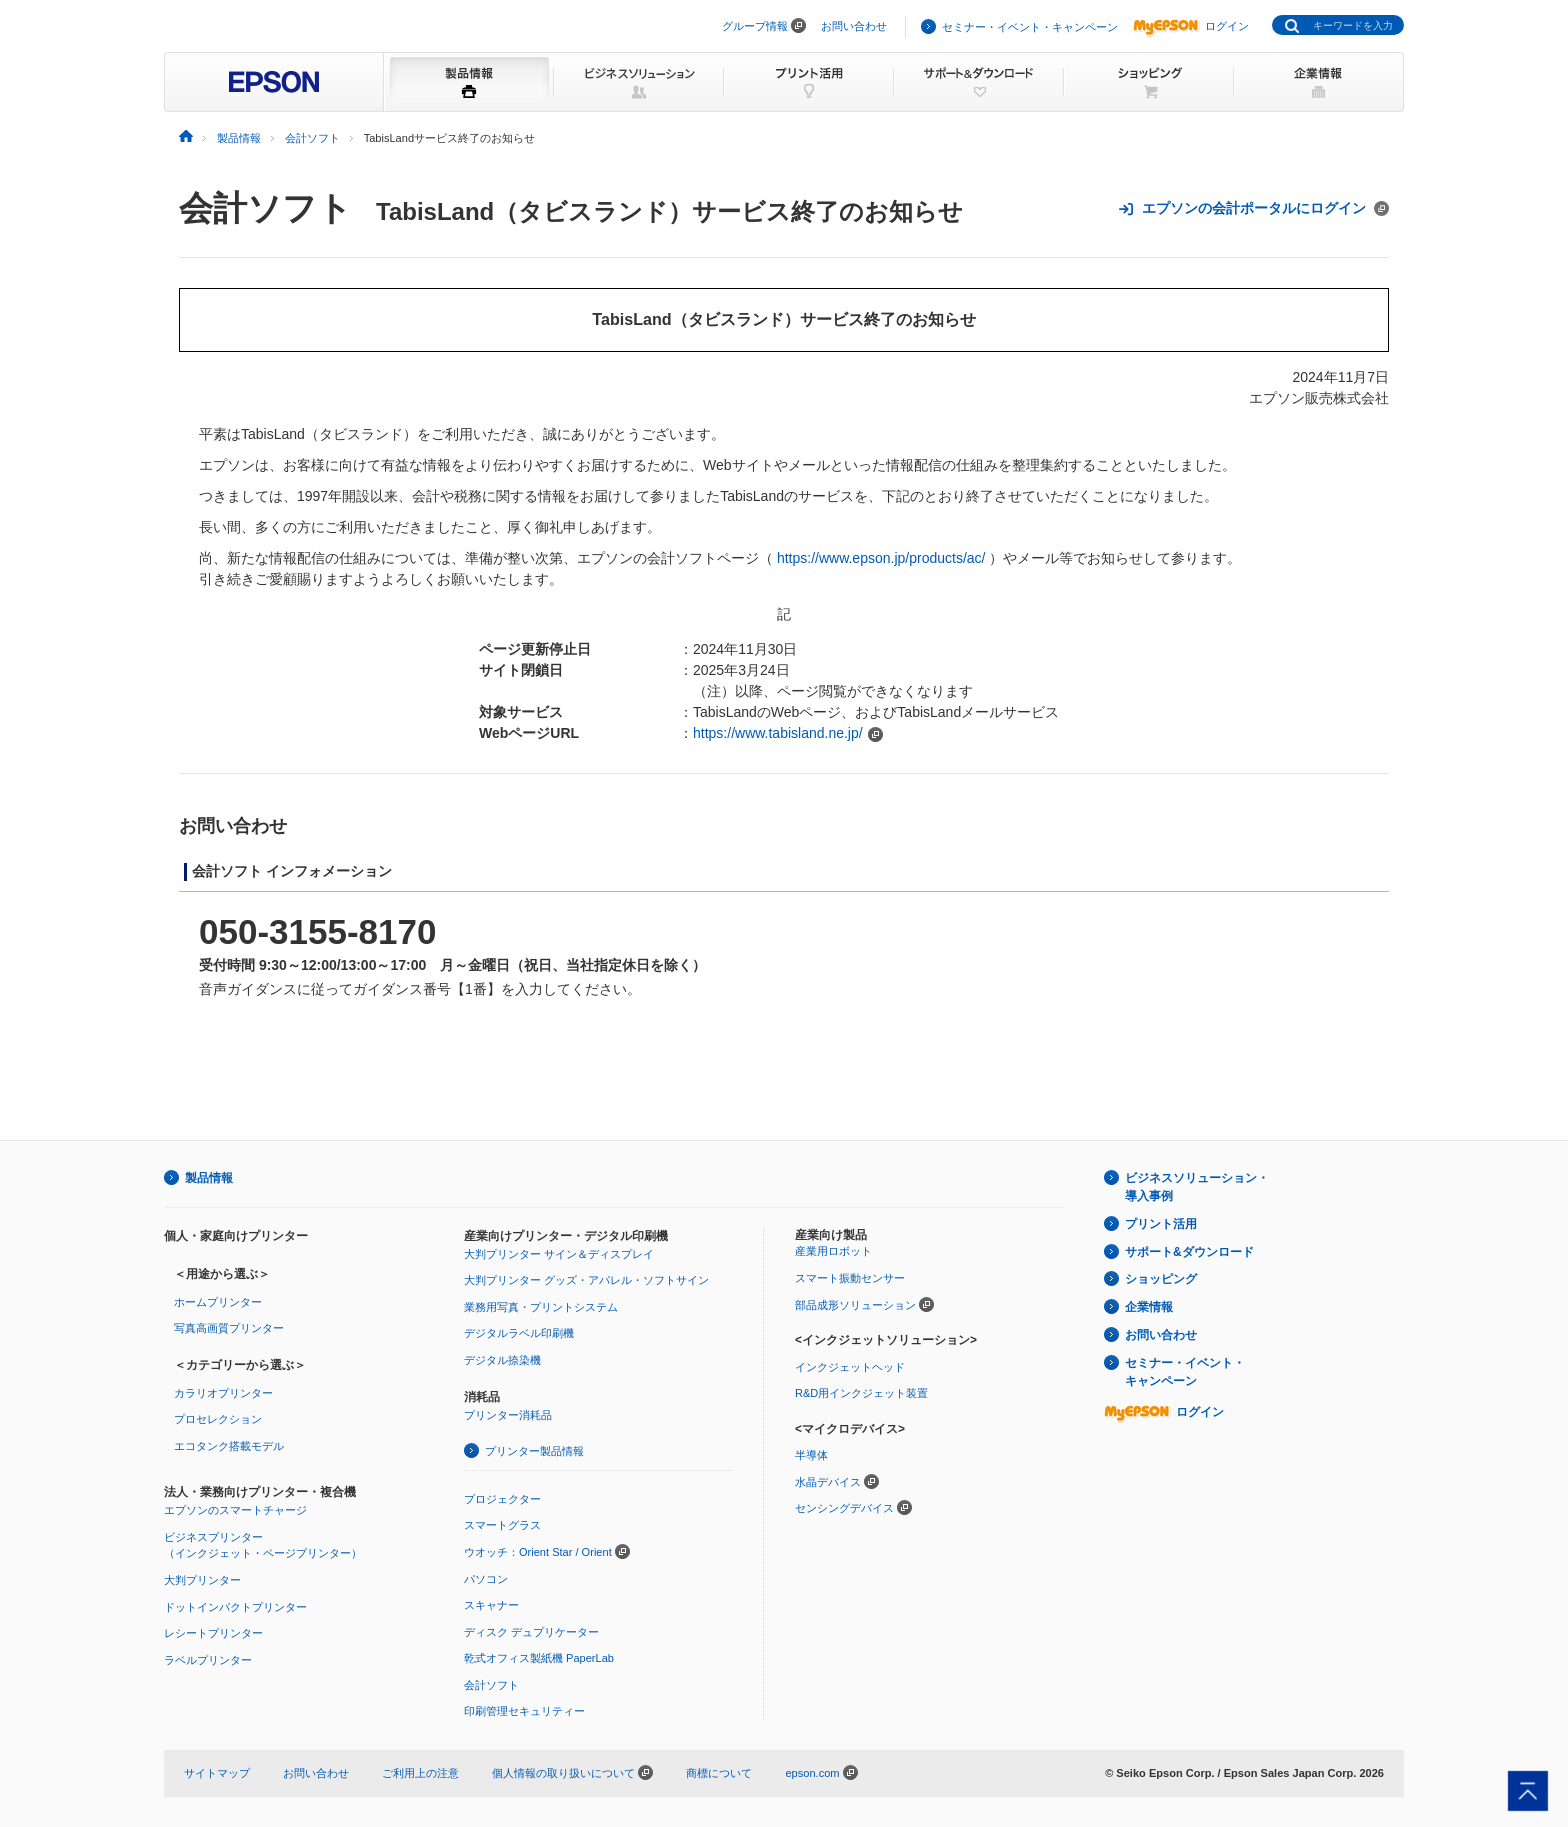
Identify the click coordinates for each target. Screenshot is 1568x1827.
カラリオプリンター (223, 1393)
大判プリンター (202, 1580)
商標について (719, 1773)
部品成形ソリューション (855, 1305)
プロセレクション (218, 1419)
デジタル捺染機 (502, 1360)
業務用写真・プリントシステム (541, 1307)
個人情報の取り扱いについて (572, 1773)
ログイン (1191, 26)
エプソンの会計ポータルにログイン (1253, 208)
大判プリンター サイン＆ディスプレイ (559, 1254)
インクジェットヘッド (850, 1367)
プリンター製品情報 (534, 1451)
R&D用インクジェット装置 (861, 1393)
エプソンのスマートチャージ (235, 1510)
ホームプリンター (218, 1302)
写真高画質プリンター (229, 1328)
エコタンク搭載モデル (229, 1446)
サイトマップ (217, 1773)
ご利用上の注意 (420, 1773)
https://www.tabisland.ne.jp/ (778, 733)
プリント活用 (1161, 1224)
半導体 (811, 1455)
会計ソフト (265, 208)
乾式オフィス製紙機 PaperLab (539, 1658)
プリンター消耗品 (508, 1415)
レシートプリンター (213, 1633)
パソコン (486, 1579)
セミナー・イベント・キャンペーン (1030, 27)
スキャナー (491, 1605)
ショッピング (1161, 1279)
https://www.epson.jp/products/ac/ (881, 558)
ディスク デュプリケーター (531, 1632)
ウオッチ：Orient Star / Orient (538, 1552)
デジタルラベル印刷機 (519, 1333)
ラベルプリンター (208, 1660)
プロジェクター (502, 1499)
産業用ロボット (833, 1251)
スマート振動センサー (850, 1278)
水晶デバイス (828, 1482)
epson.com (812, 1773)
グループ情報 (755, 26)
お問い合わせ (854, 26)
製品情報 (209, 1178)
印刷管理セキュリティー (524, 1711)
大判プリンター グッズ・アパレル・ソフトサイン (586, 1280)
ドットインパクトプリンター (235, 1607)
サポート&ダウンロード (1189, 1252)
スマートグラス (502, 1525)
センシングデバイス (844, 1508)
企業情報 (1149, 1307)
